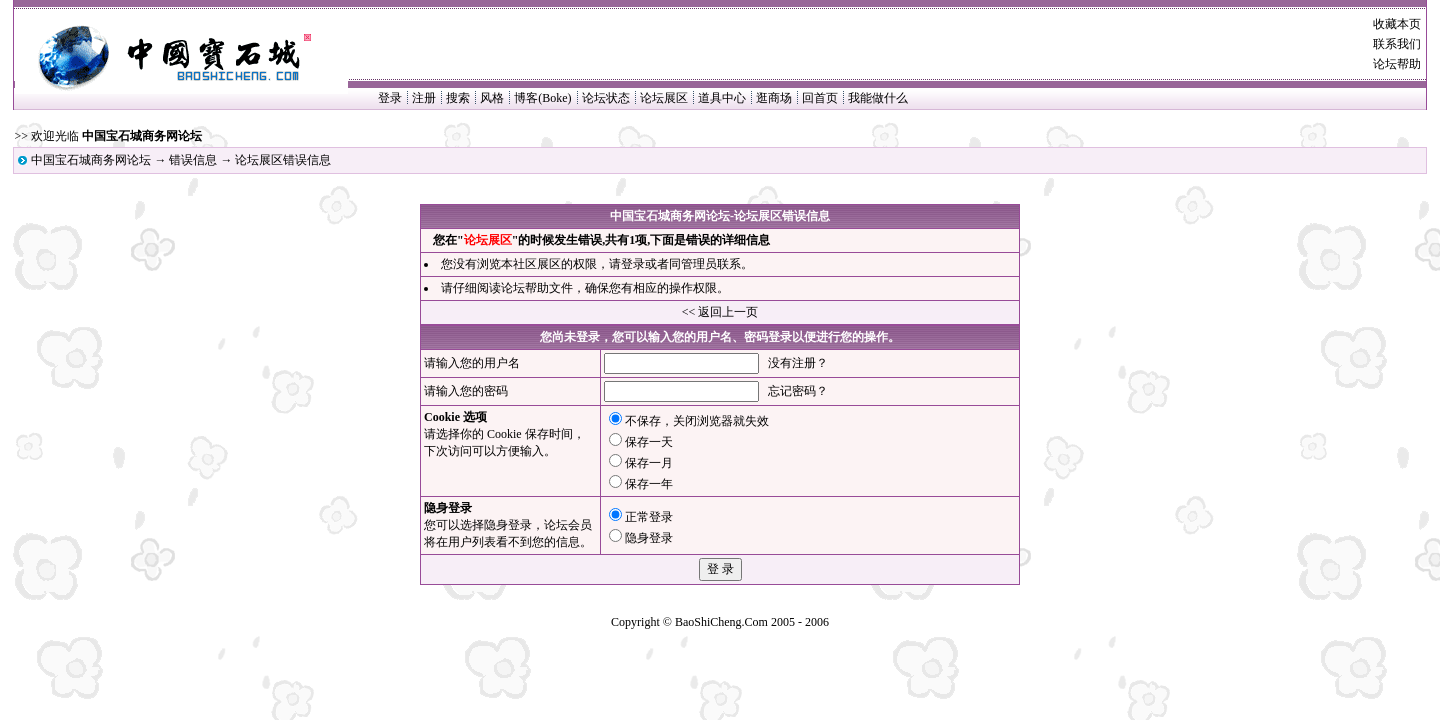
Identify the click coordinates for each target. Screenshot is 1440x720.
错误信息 (193, 160)
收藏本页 (1397, 24)
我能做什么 (878, 98)
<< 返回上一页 (720, 312)
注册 (424, 98)
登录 (390, 98)
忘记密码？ (798, 391)
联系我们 (1397, 44)
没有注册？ (798, 363)
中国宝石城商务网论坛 (91, 160)
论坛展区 (664, 98)
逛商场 (774, 98)
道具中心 (722, 98)
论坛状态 (606, 98)
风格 (492, 98)
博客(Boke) (542, 98)
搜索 (458, 98)
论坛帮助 (1397, 64)
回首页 (820, 98)
